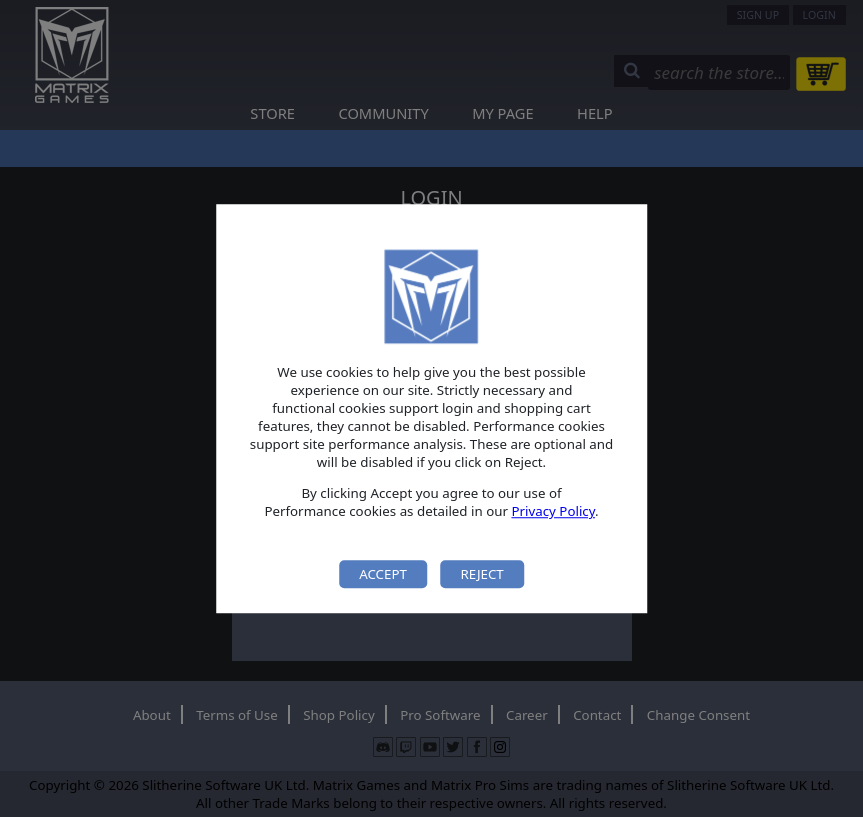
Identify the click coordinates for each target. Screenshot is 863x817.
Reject (481, 574)
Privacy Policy (553, 512)
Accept (383, 574)
